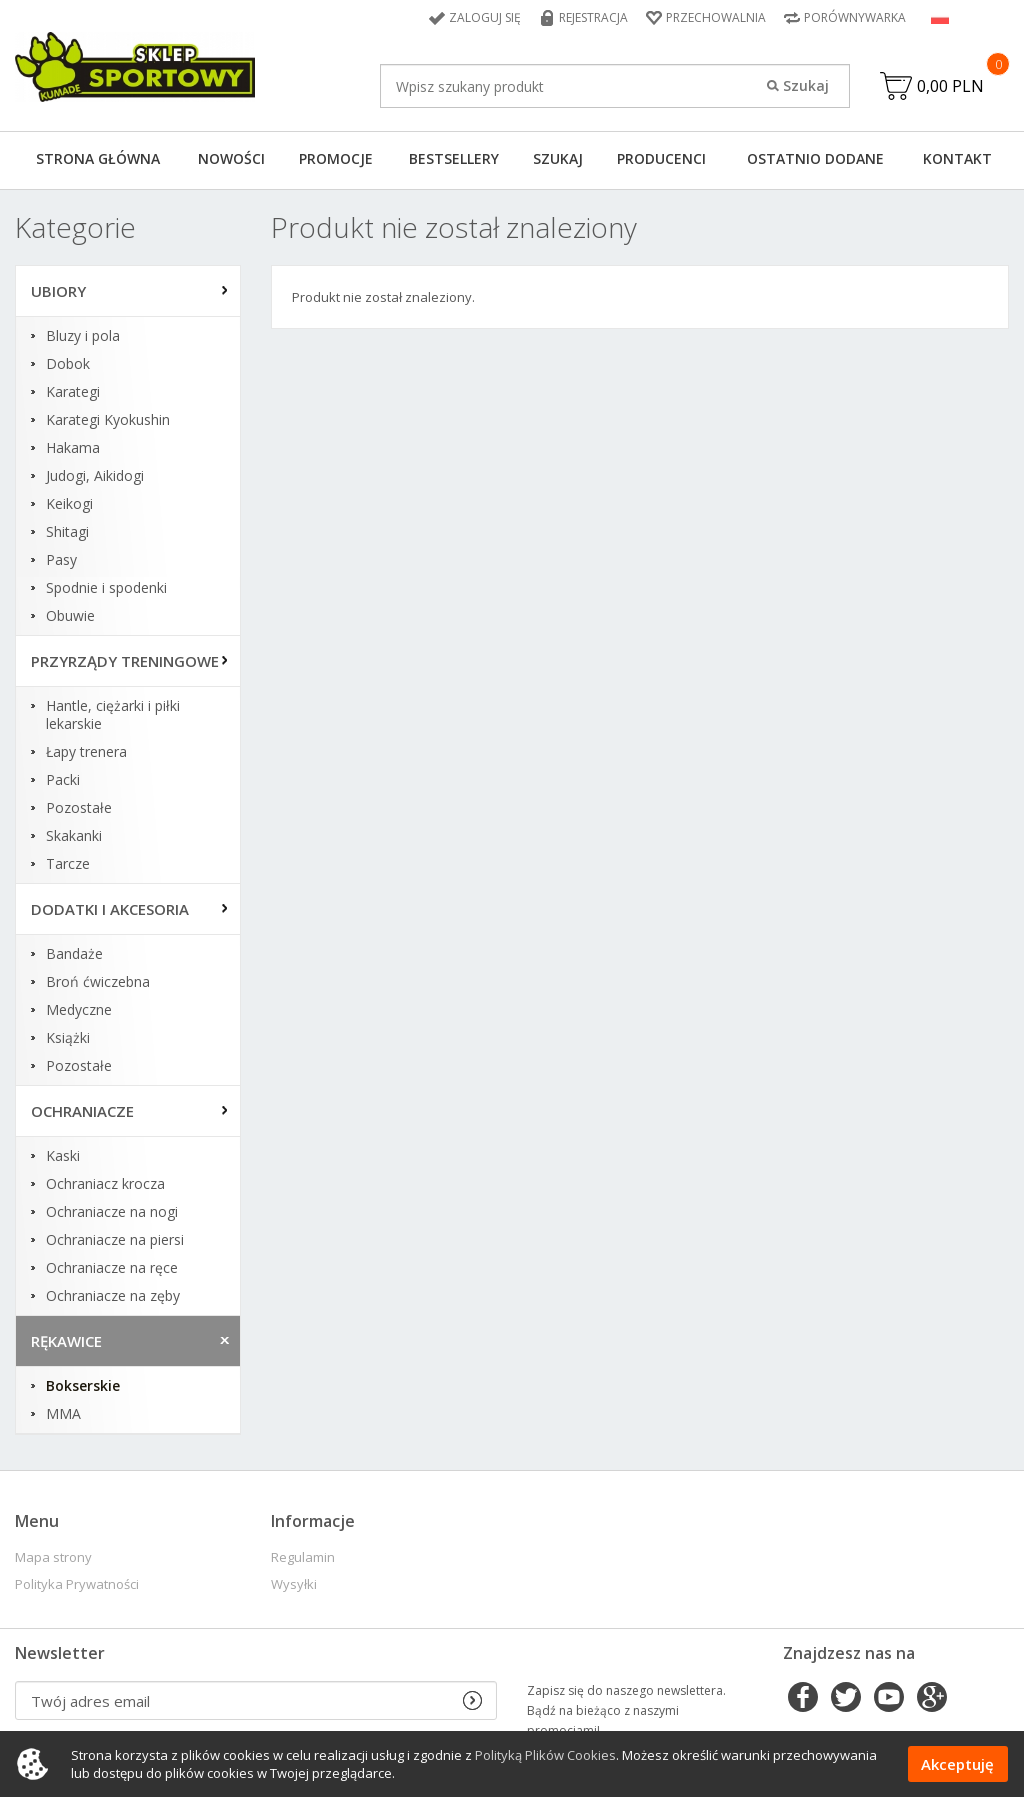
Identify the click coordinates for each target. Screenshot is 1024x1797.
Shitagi (67, 532)
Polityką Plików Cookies (545, 1755)
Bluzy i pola (83, 336)
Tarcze (68, 864)
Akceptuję (957, 1764)
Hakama (73, 448)
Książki (68, 1038)
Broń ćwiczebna (98, 982)
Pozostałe (79, 808)
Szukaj (558, 158)
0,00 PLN (950, 86)
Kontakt (957, 158)
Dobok (68, 364)
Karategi (73, 392)
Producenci (661, 158)
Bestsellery (454, 158)
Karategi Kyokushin (108, 420)
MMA (63, 1414)
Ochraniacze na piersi (115, 1240)
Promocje (336, 158)
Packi (63, 780)
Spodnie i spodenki (106, 588)
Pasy (61, 560)
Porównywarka (855, 17)
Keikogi (69, 504)
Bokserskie (83, 1386)
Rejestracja (593, 17)
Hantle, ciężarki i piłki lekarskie (113, 715)
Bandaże (74, 954)
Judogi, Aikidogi (95, 476)
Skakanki (74, 836)
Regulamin (303, 1557)
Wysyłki (294, 1584)
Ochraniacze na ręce (112, 1268)
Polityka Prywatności (77, 1584)
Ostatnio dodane (815, 158)
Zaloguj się (485, 17)
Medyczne (79, 1010)
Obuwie (70, 616)
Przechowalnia (716, 17)
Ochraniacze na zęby (113, 1296)
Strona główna (98, 158)
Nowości (231, 158)
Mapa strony (53, 1557)
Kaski (63, 1156)
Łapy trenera (86, 752)
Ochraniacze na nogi (112, 1212)
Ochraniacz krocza (105, 1184)
